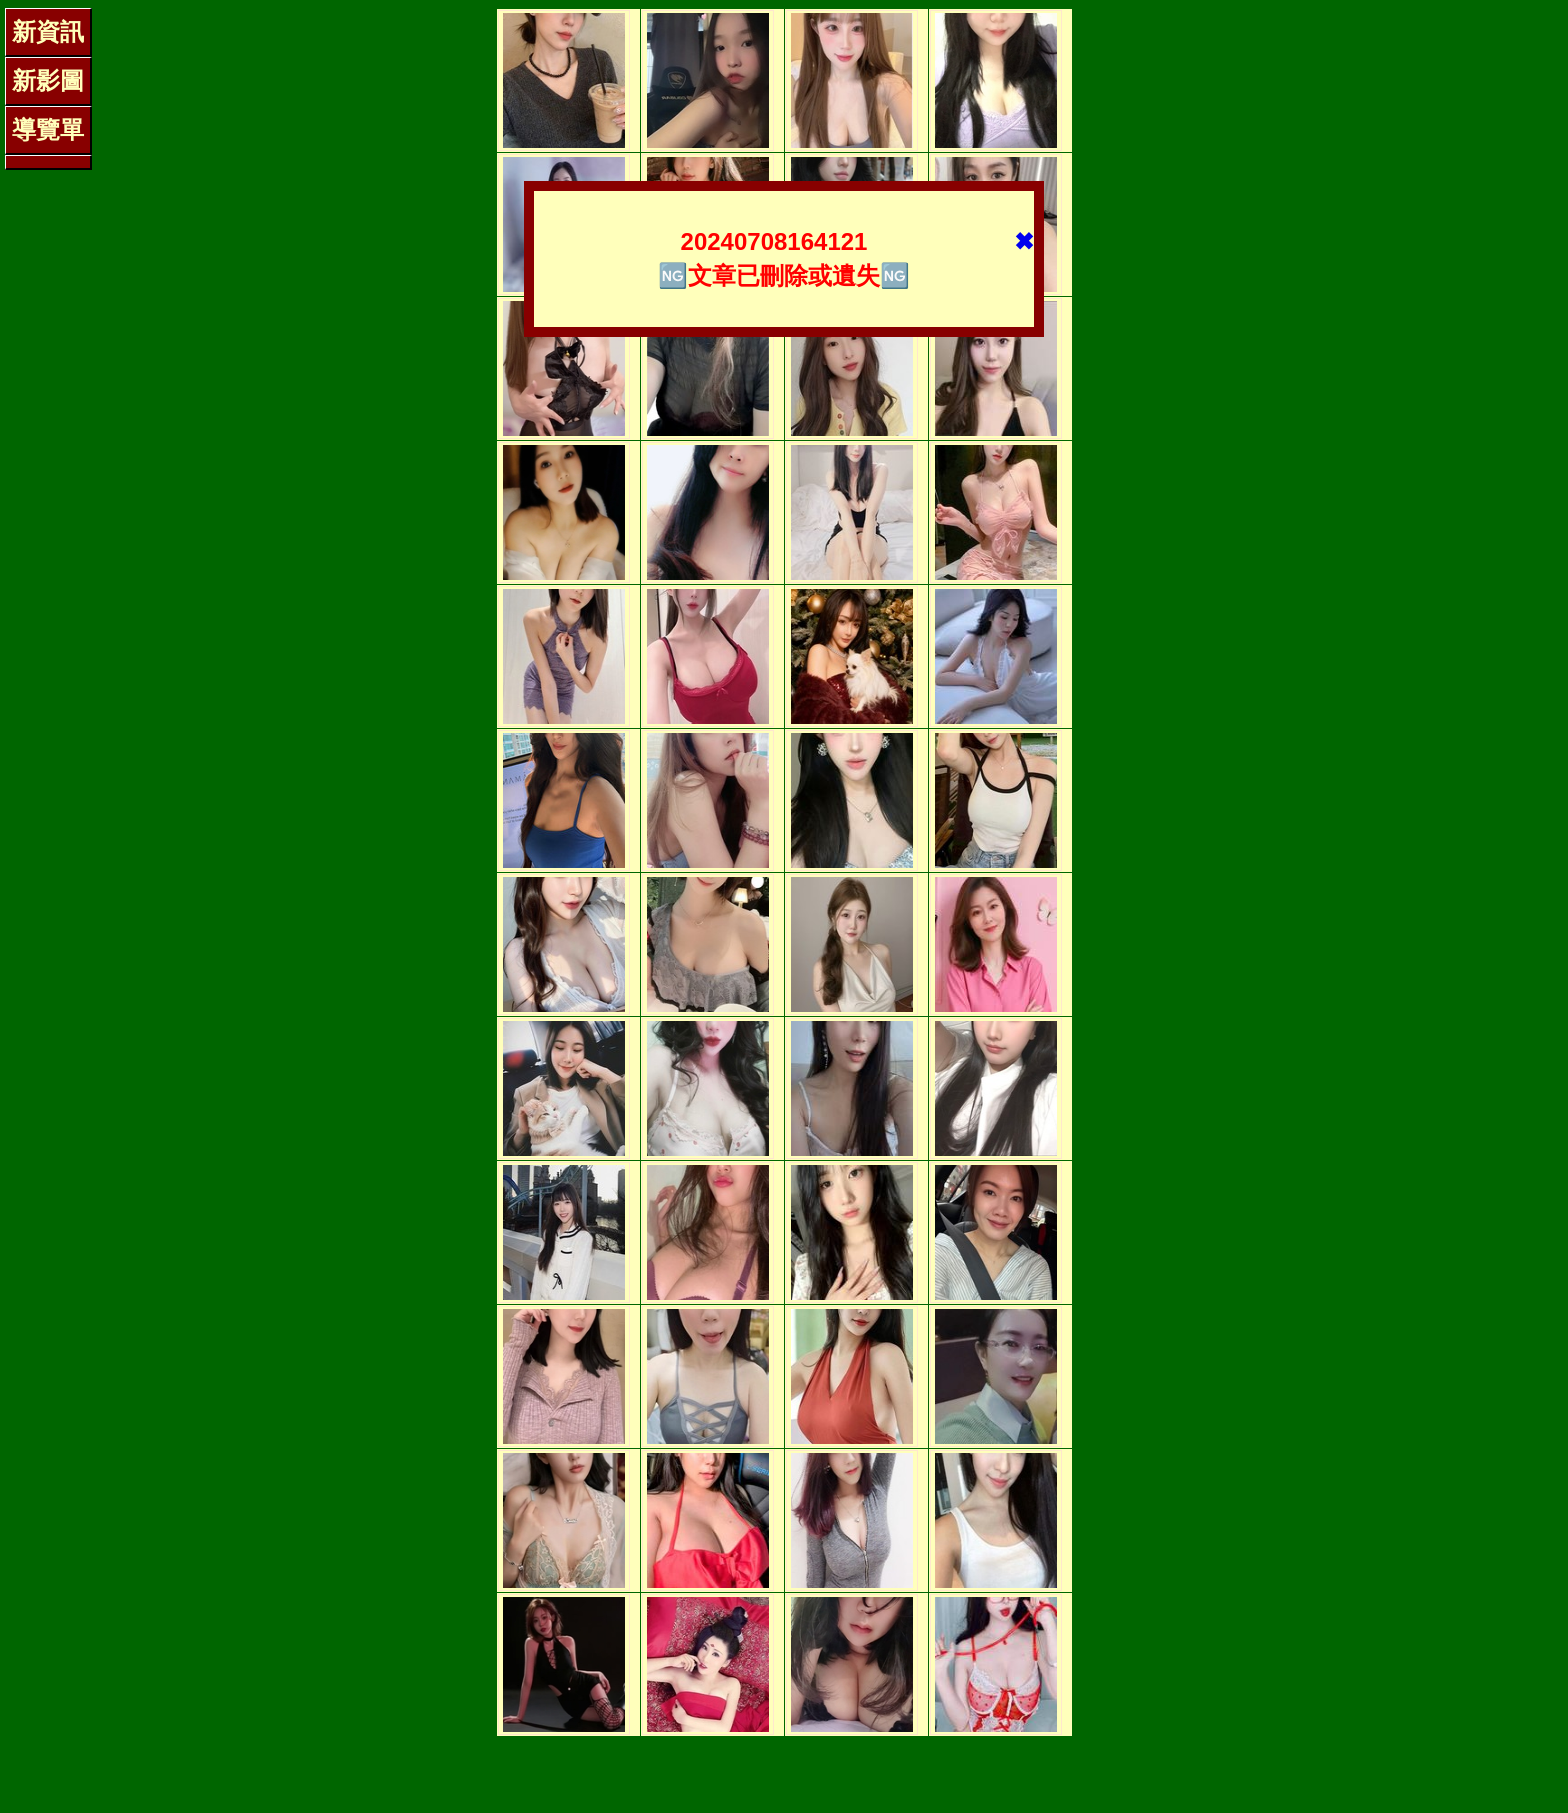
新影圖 (48, 80)
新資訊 (48, 31)
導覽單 (48, 129)
